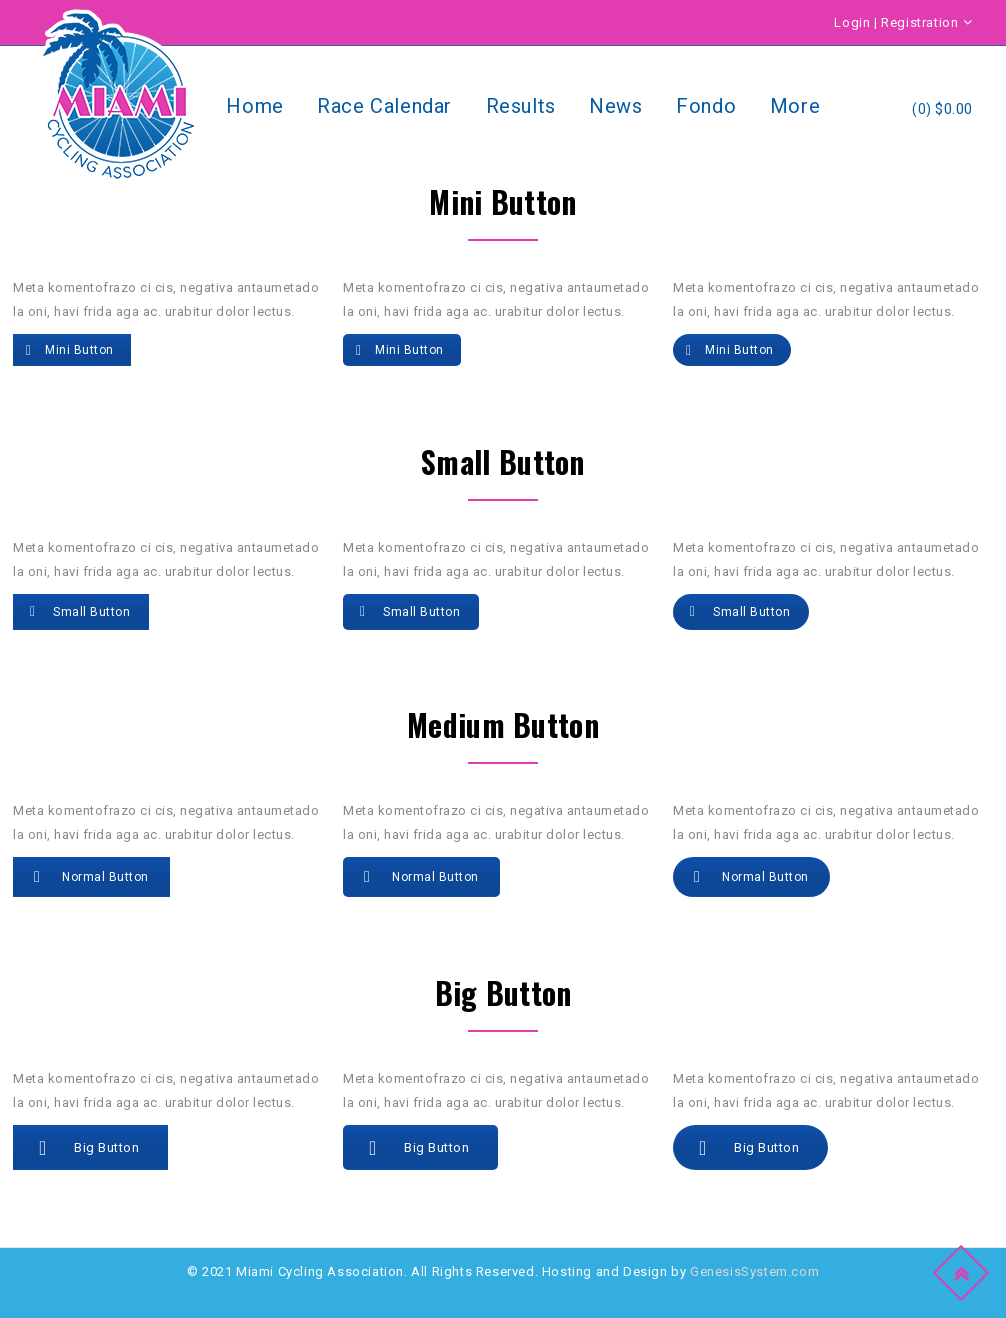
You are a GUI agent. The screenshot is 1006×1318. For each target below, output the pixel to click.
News (615, 106)
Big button (89, 1148)
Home (254, 106)
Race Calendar (384, 106)
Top (964, 1269)
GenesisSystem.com (754, 1271)
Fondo (706, 106)
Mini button (70, 350)
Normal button (91, 877)
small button (80, 612)
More (795, 106)
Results (521, 106)
